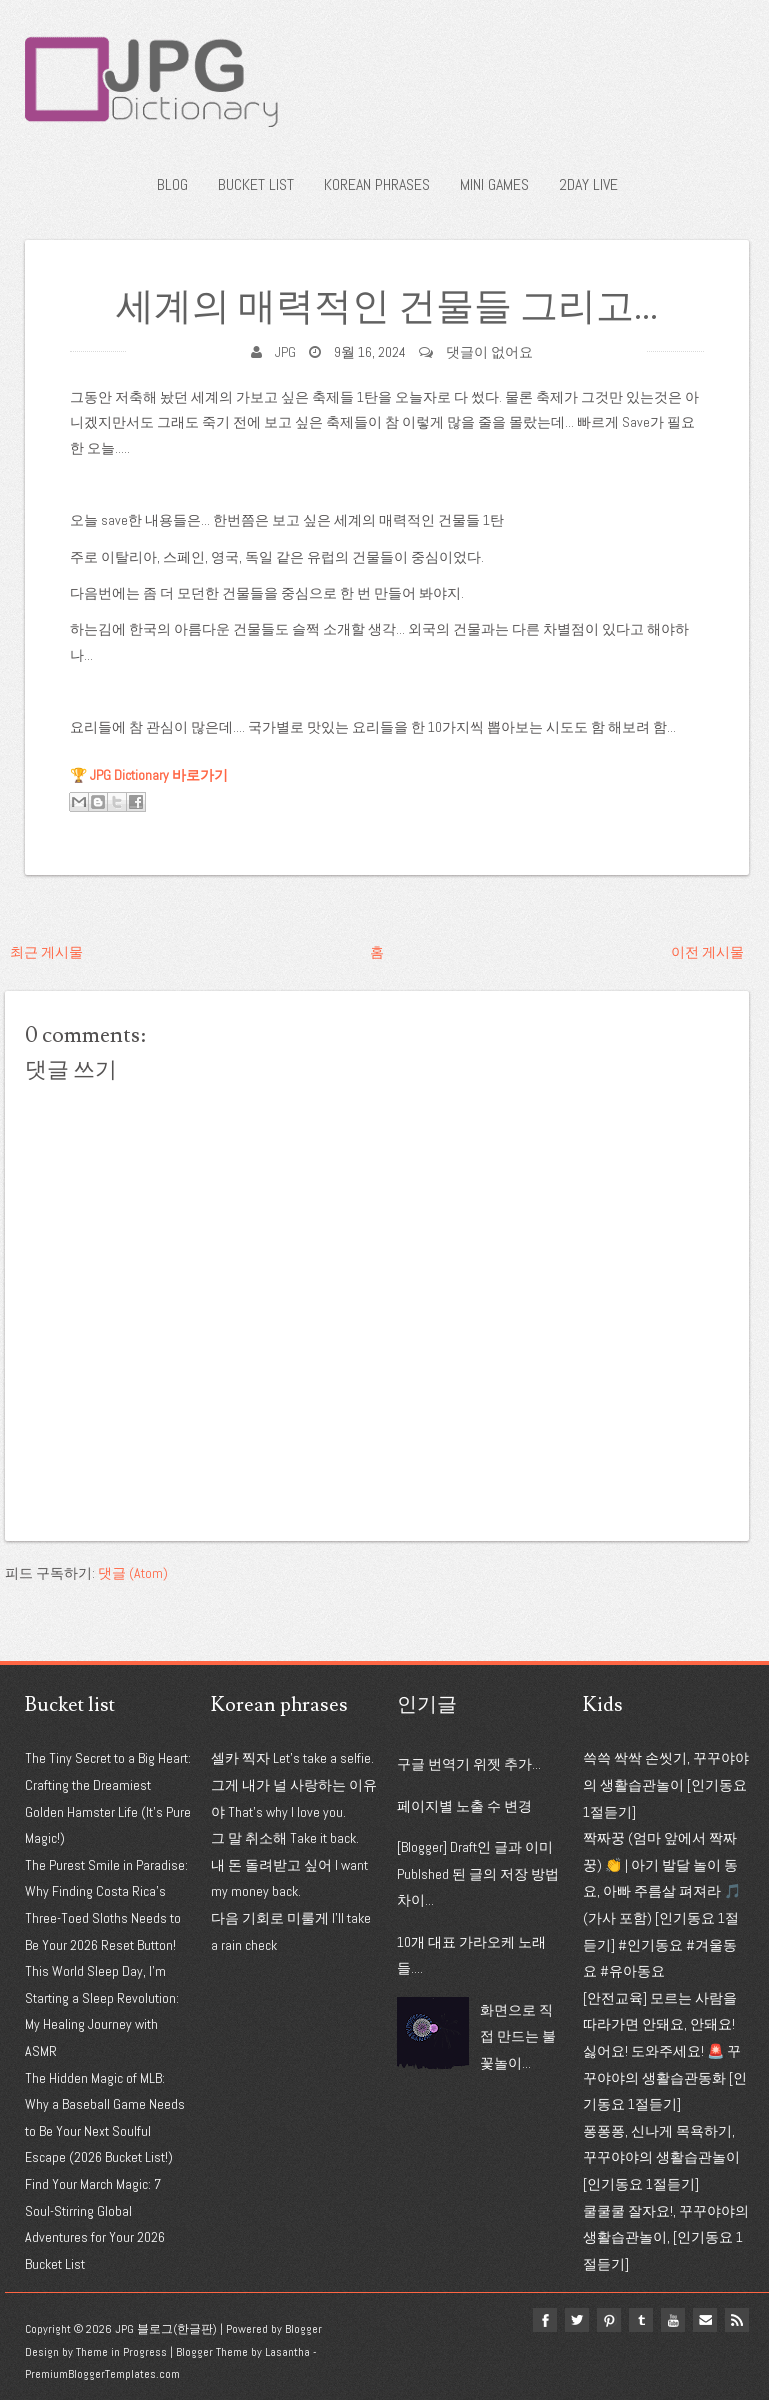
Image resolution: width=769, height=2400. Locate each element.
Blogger (303, 2329)
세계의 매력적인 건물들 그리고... (387, 307)
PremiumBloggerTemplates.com (102, 2374)
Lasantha (287, 2352)
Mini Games (494, 184)
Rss (737, 2320)
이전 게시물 (707, 952)
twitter (577, 2320)
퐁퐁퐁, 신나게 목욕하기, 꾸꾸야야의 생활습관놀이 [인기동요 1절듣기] (661, 2157)
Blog (172, 184)
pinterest (609, 2320)
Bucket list (256, 184)
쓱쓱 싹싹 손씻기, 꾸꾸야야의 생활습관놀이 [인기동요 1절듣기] (666, 1784)
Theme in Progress (121, 2352)
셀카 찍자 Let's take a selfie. (292, 1758)
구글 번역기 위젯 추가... (469, 1764)
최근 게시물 (46, 952)
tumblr (641, 2320)
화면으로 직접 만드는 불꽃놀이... (518, 2036)
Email (705, 2320)
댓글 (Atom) (133, 1573)
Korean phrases (377, 184)
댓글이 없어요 (489, 352)
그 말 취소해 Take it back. (285, 1838)
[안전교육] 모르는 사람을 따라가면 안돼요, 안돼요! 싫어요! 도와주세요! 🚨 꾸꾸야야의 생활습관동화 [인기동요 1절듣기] (665, 2051)
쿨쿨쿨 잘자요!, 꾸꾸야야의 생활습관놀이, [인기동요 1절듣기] (666, 2237)
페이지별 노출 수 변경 (464, 1806)
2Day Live (588, 184)
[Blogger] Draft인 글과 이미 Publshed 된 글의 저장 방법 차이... (478, 1873)
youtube (673, 2320)
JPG (285, 352)
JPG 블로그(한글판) (166, 2329)
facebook (545, 2320)
